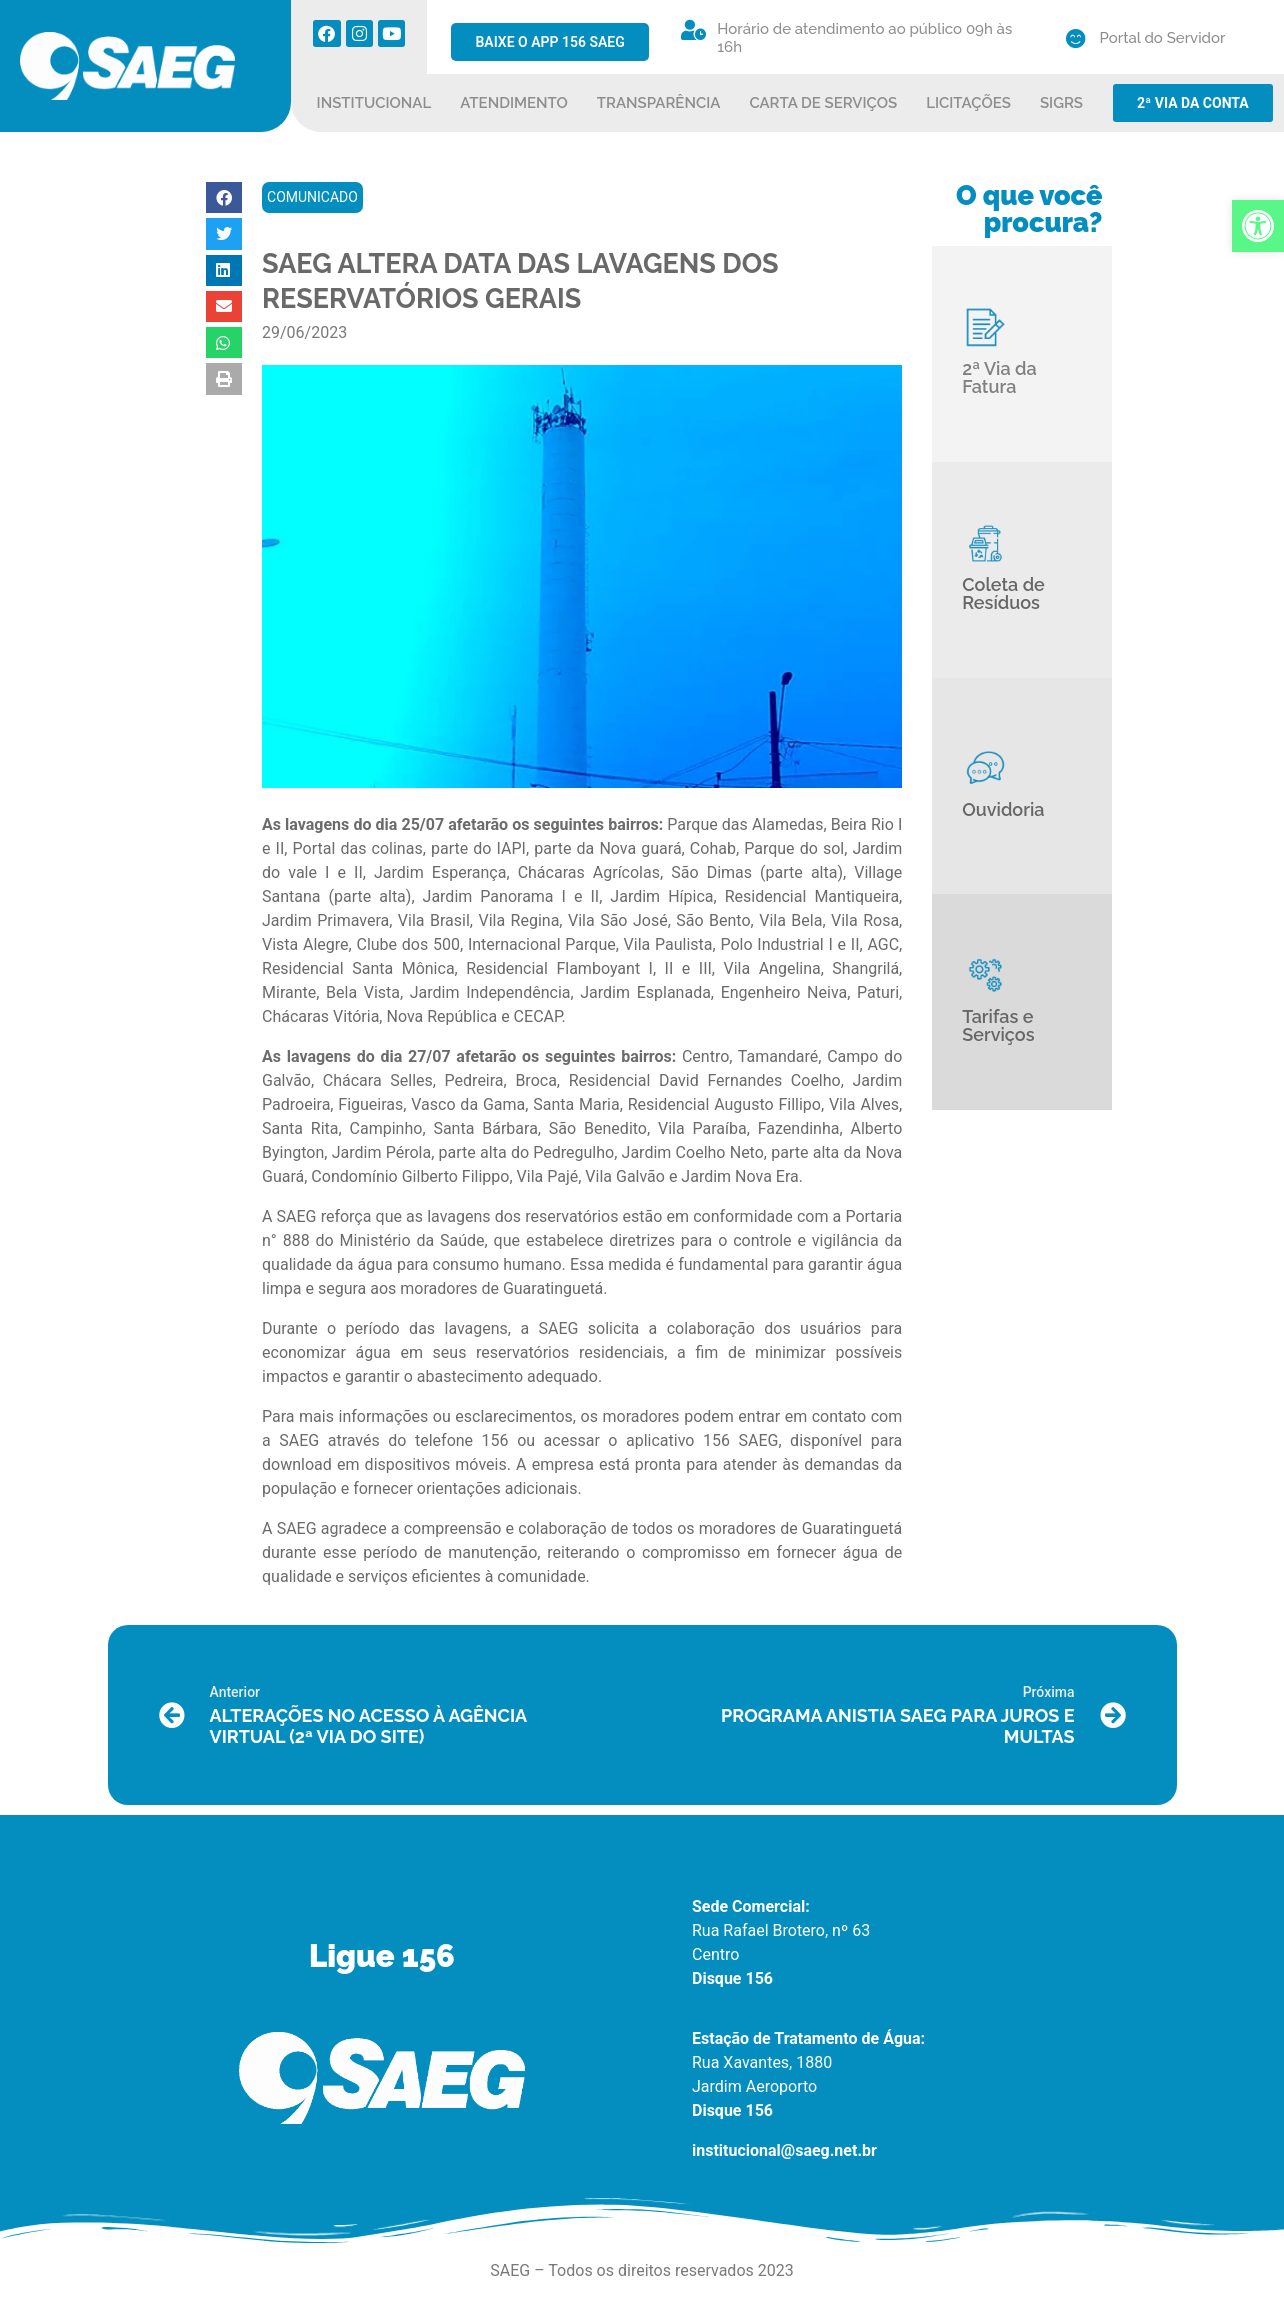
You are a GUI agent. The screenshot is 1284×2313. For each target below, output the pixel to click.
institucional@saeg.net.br (784, 2150)
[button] (224, 197)
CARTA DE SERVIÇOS (823, 103)
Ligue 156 (382, 1956)
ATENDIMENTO (514, 103)
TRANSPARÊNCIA (659, 103)
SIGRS (1061, 103)
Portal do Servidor (1163, 38)
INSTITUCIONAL (374, 103)
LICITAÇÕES (968, 103)
